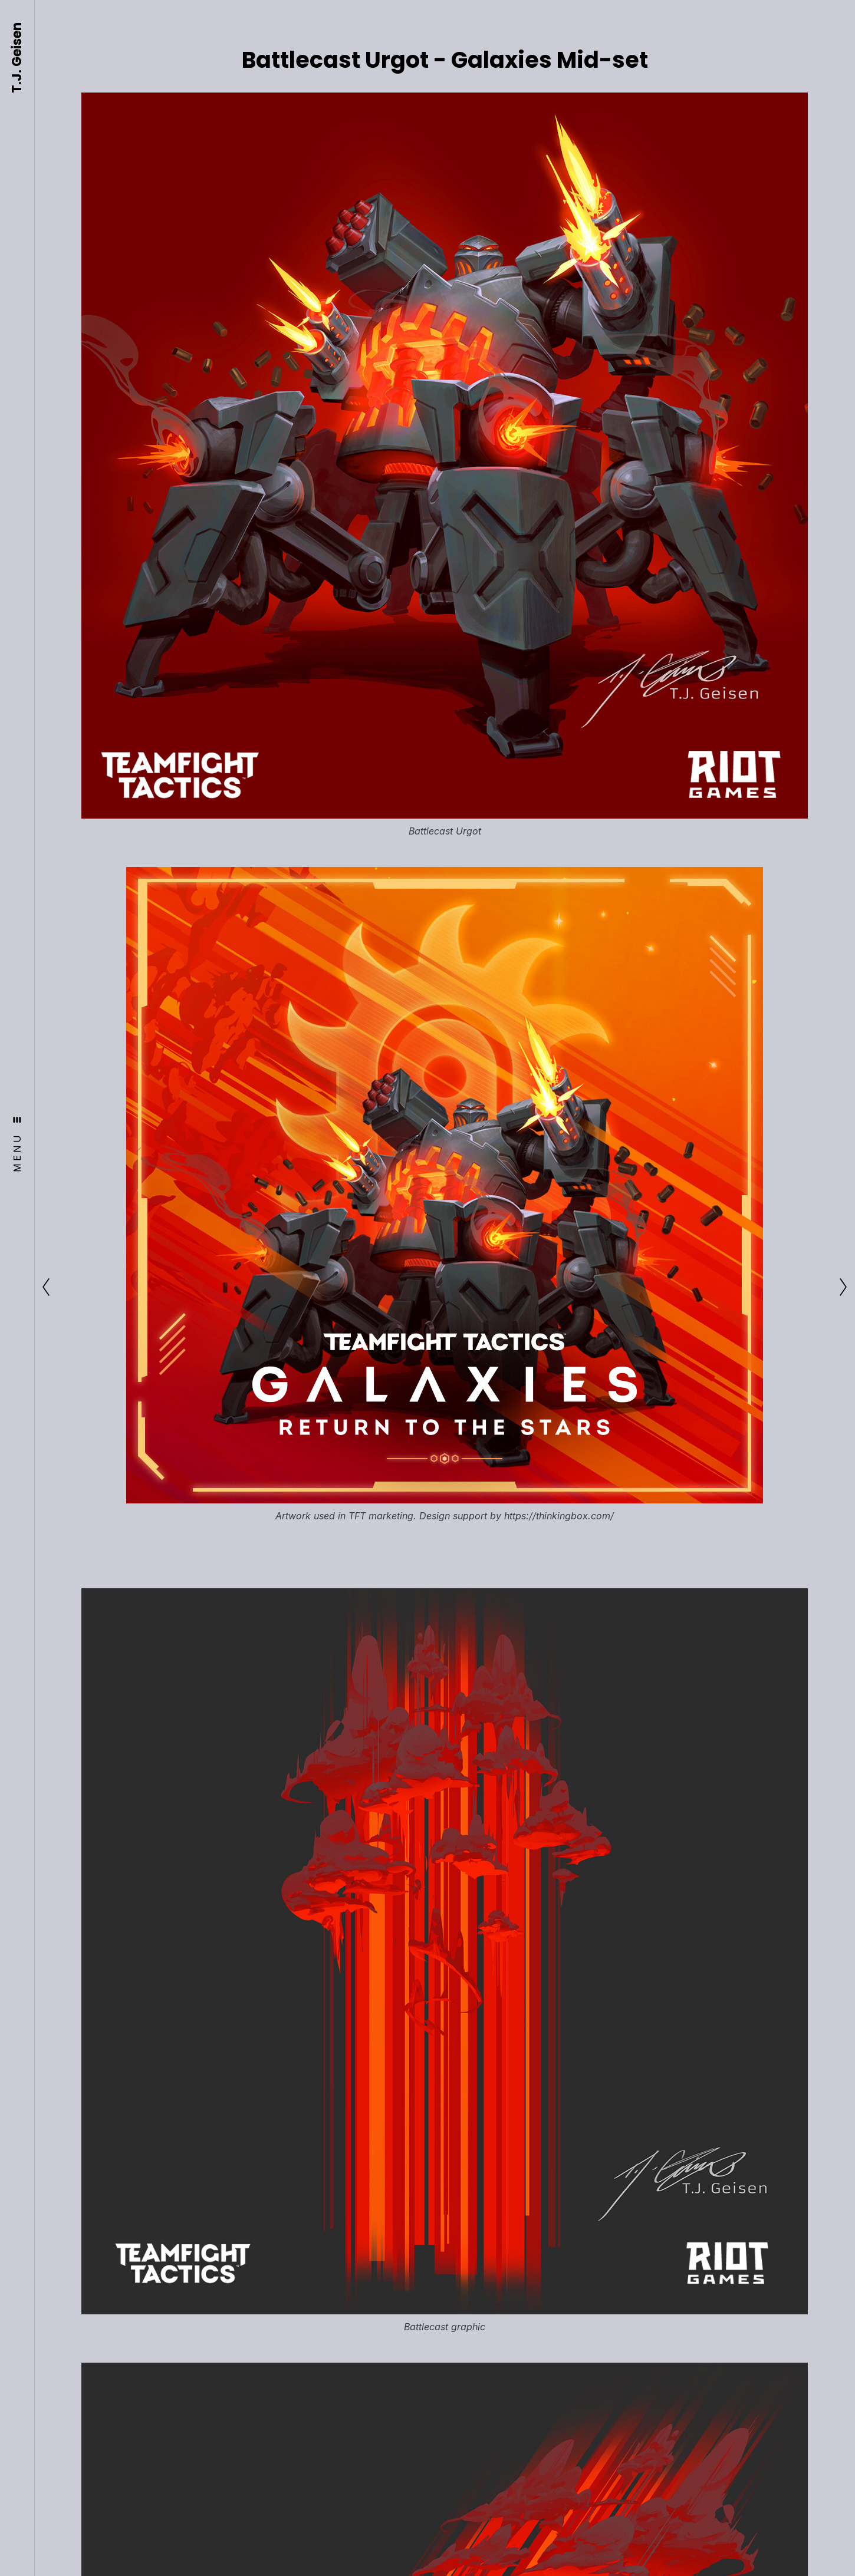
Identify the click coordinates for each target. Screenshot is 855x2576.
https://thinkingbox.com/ (559, 1516)
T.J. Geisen (17, 57)
